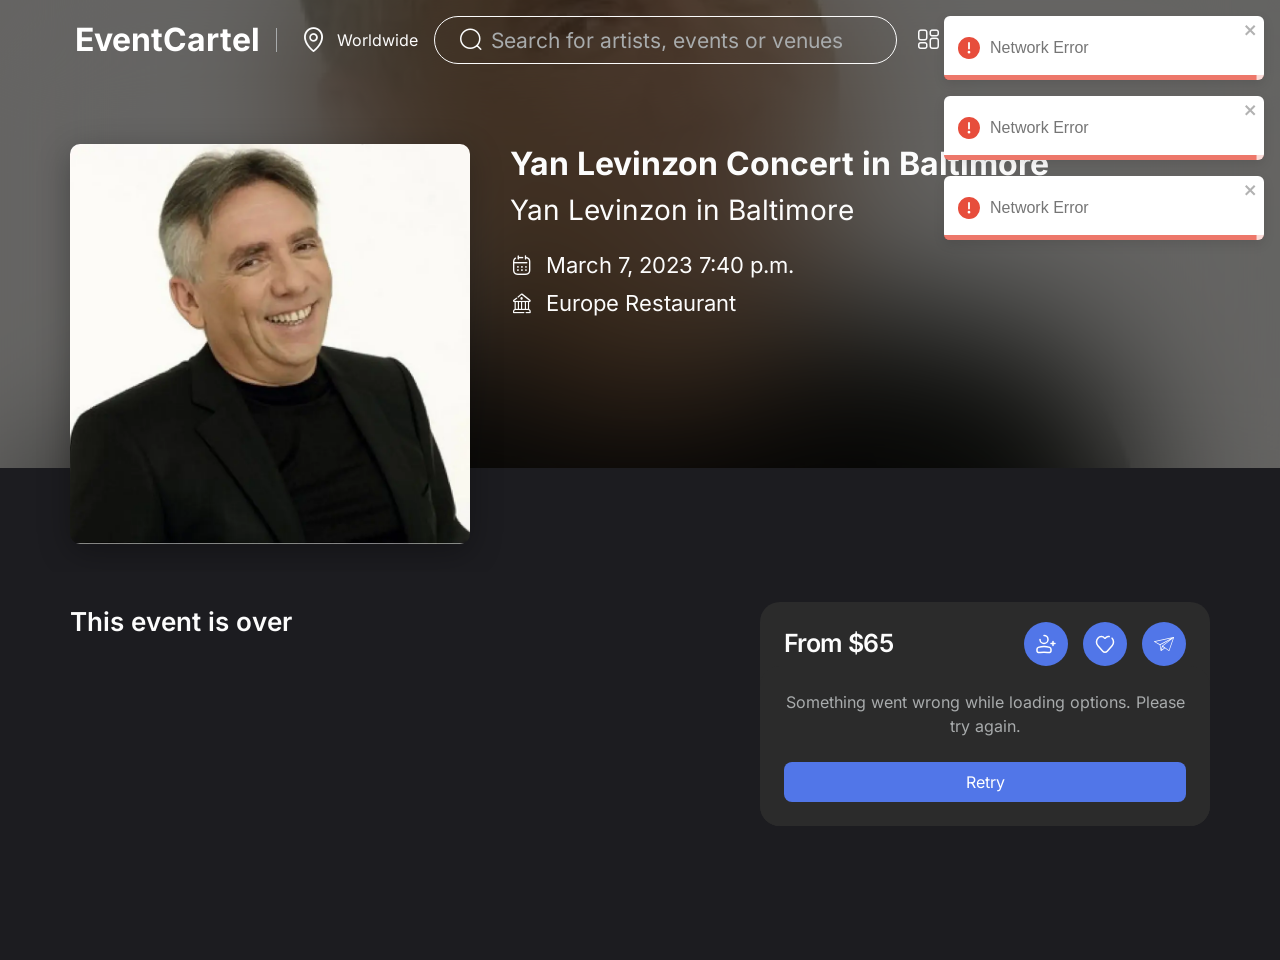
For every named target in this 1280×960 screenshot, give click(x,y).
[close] (1251, 30)
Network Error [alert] (1104, 51)
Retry (985, 782)
